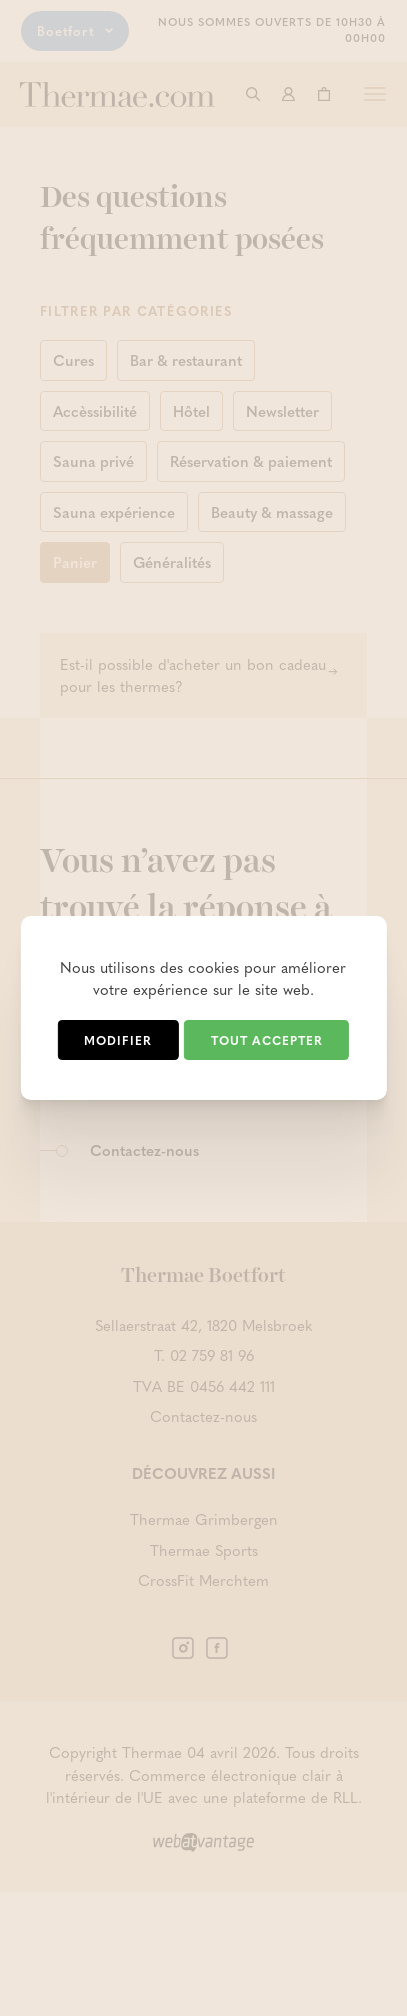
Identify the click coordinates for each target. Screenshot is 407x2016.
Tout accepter (267, 1040)
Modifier (118, 1040)
